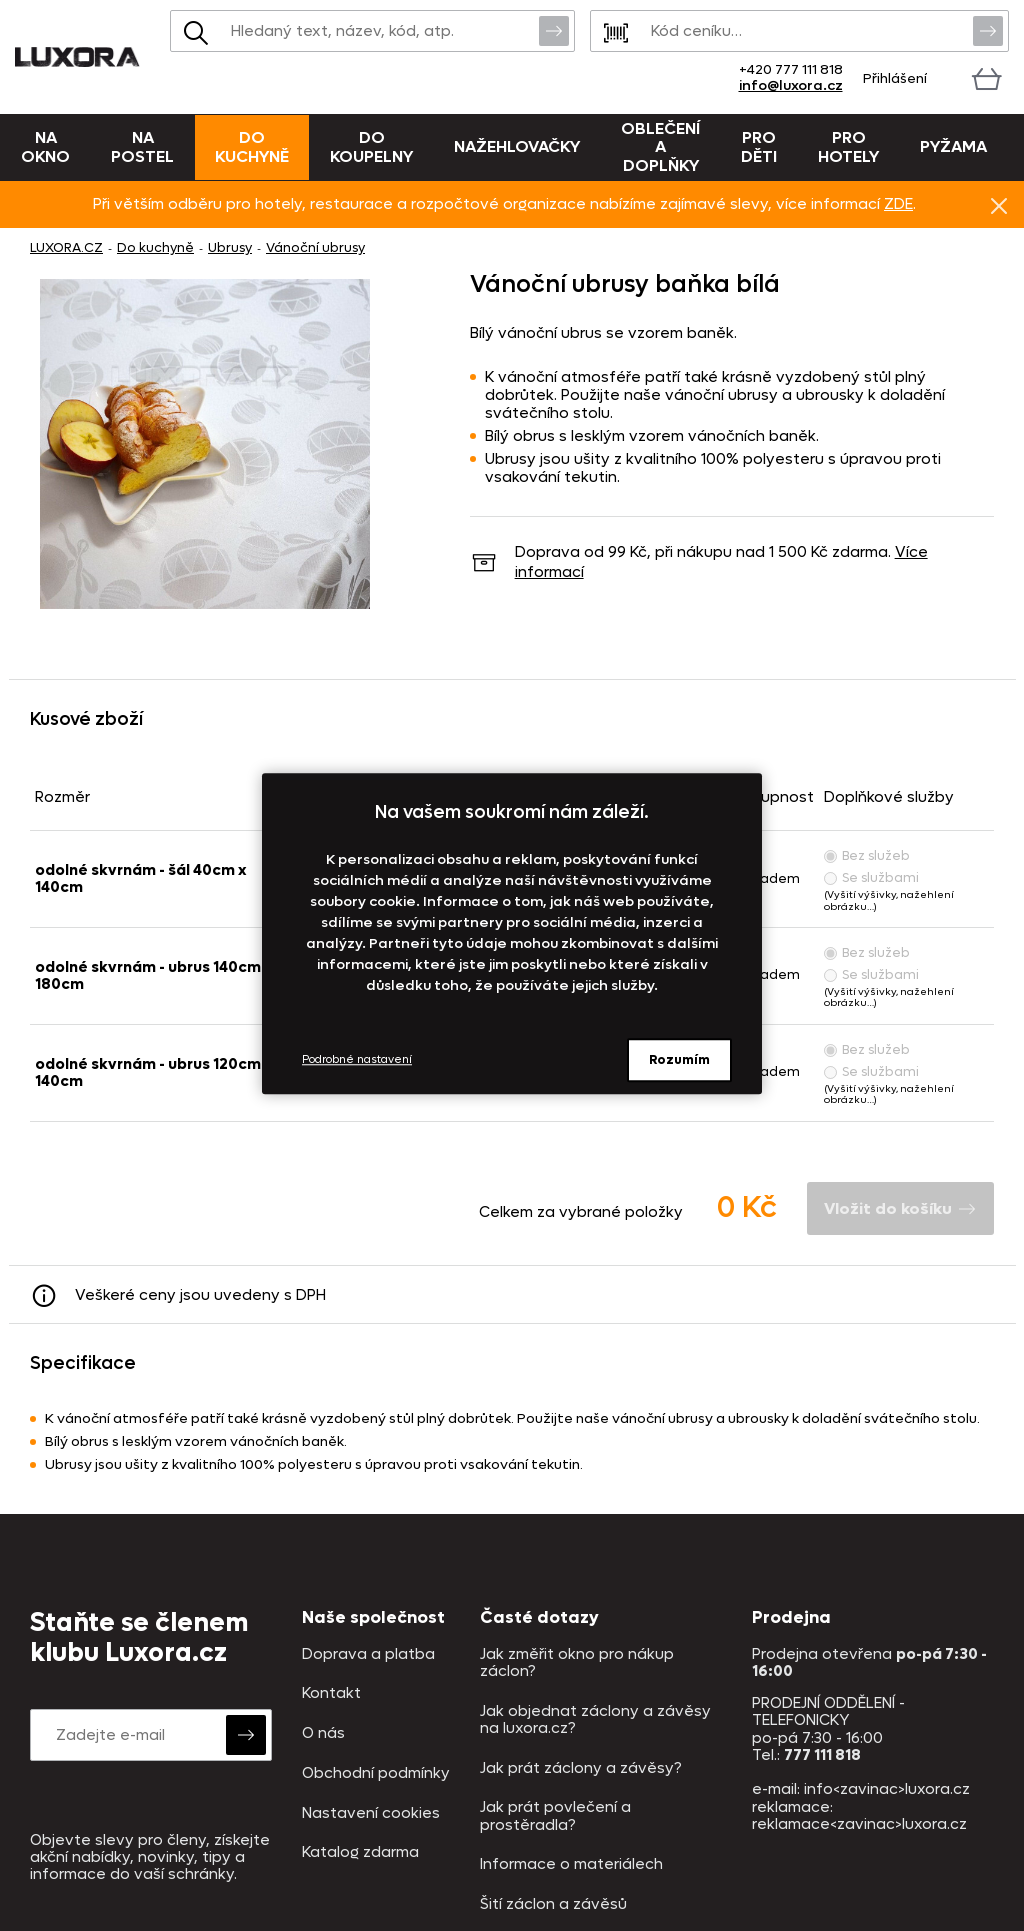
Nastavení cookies (371, 1813)
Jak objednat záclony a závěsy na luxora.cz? (595, 1720)
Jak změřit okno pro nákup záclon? (577, 1663)
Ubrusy (230, 247)
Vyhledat (554, 30)
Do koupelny (371, 146)
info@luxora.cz (791, 85)
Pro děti (759, 146)
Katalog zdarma (360, 1852)
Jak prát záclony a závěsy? (581, 1768)
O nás (323, 1733)
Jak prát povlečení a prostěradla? (555, 1816)
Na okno (45, 146)
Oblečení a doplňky (660, 147)
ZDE (898, 204)
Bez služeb (867, 855)
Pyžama (953, 146)
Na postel (142, 146)
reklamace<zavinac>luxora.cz (859, 1824)
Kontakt (331, 1693)
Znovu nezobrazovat (999, 205)
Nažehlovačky (517, 146)
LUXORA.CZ (66, 247)
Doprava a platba (368, 1654)
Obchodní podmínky (376, 1773)
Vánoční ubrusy (315, 247)
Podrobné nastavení (357, 1059)
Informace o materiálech (571, 1864)
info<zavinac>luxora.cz (887, 1789)
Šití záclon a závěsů (553, 1904)
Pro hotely (848, 146)
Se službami (871, 877)
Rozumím (679, 1059)
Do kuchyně (252, 146)
